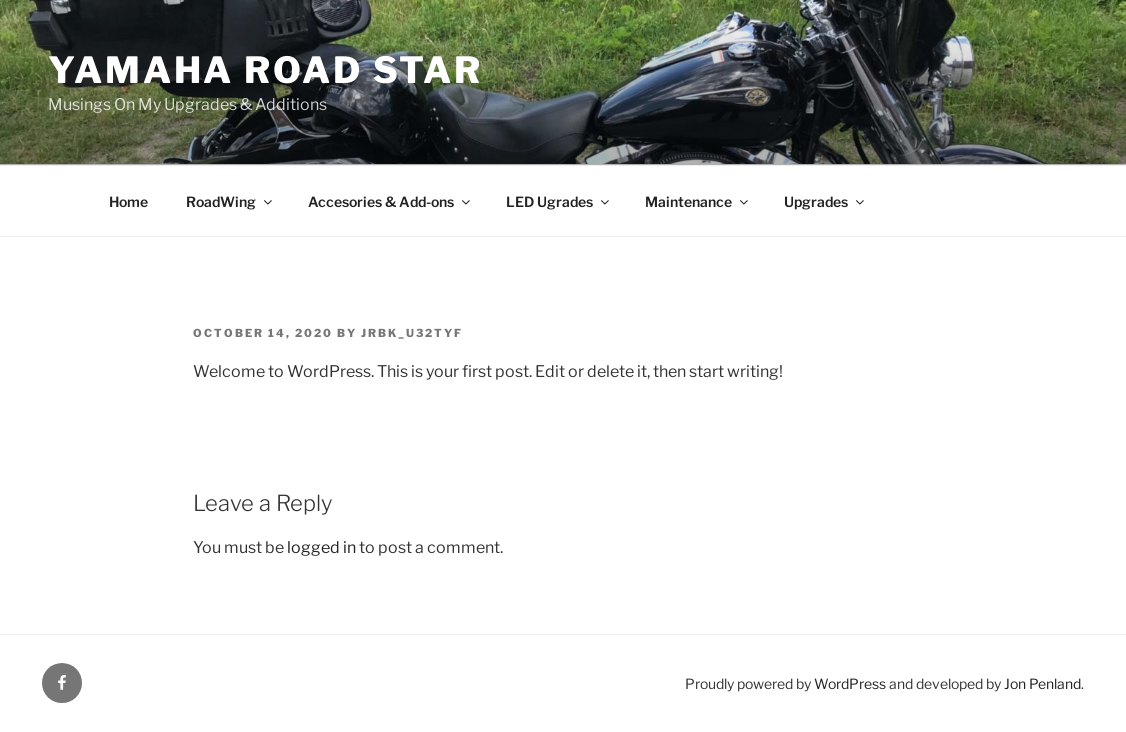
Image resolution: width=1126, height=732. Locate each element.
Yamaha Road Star (265, 70)
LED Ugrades (559, 201)
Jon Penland (1042, 683)
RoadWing (230, 201)
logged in (321, 547)
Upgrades (825, 201)
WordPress (850, 683)
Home (128, 201)
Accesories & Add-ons (390, 201)
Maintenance (698, 201)
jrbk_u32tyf (412, 333)
